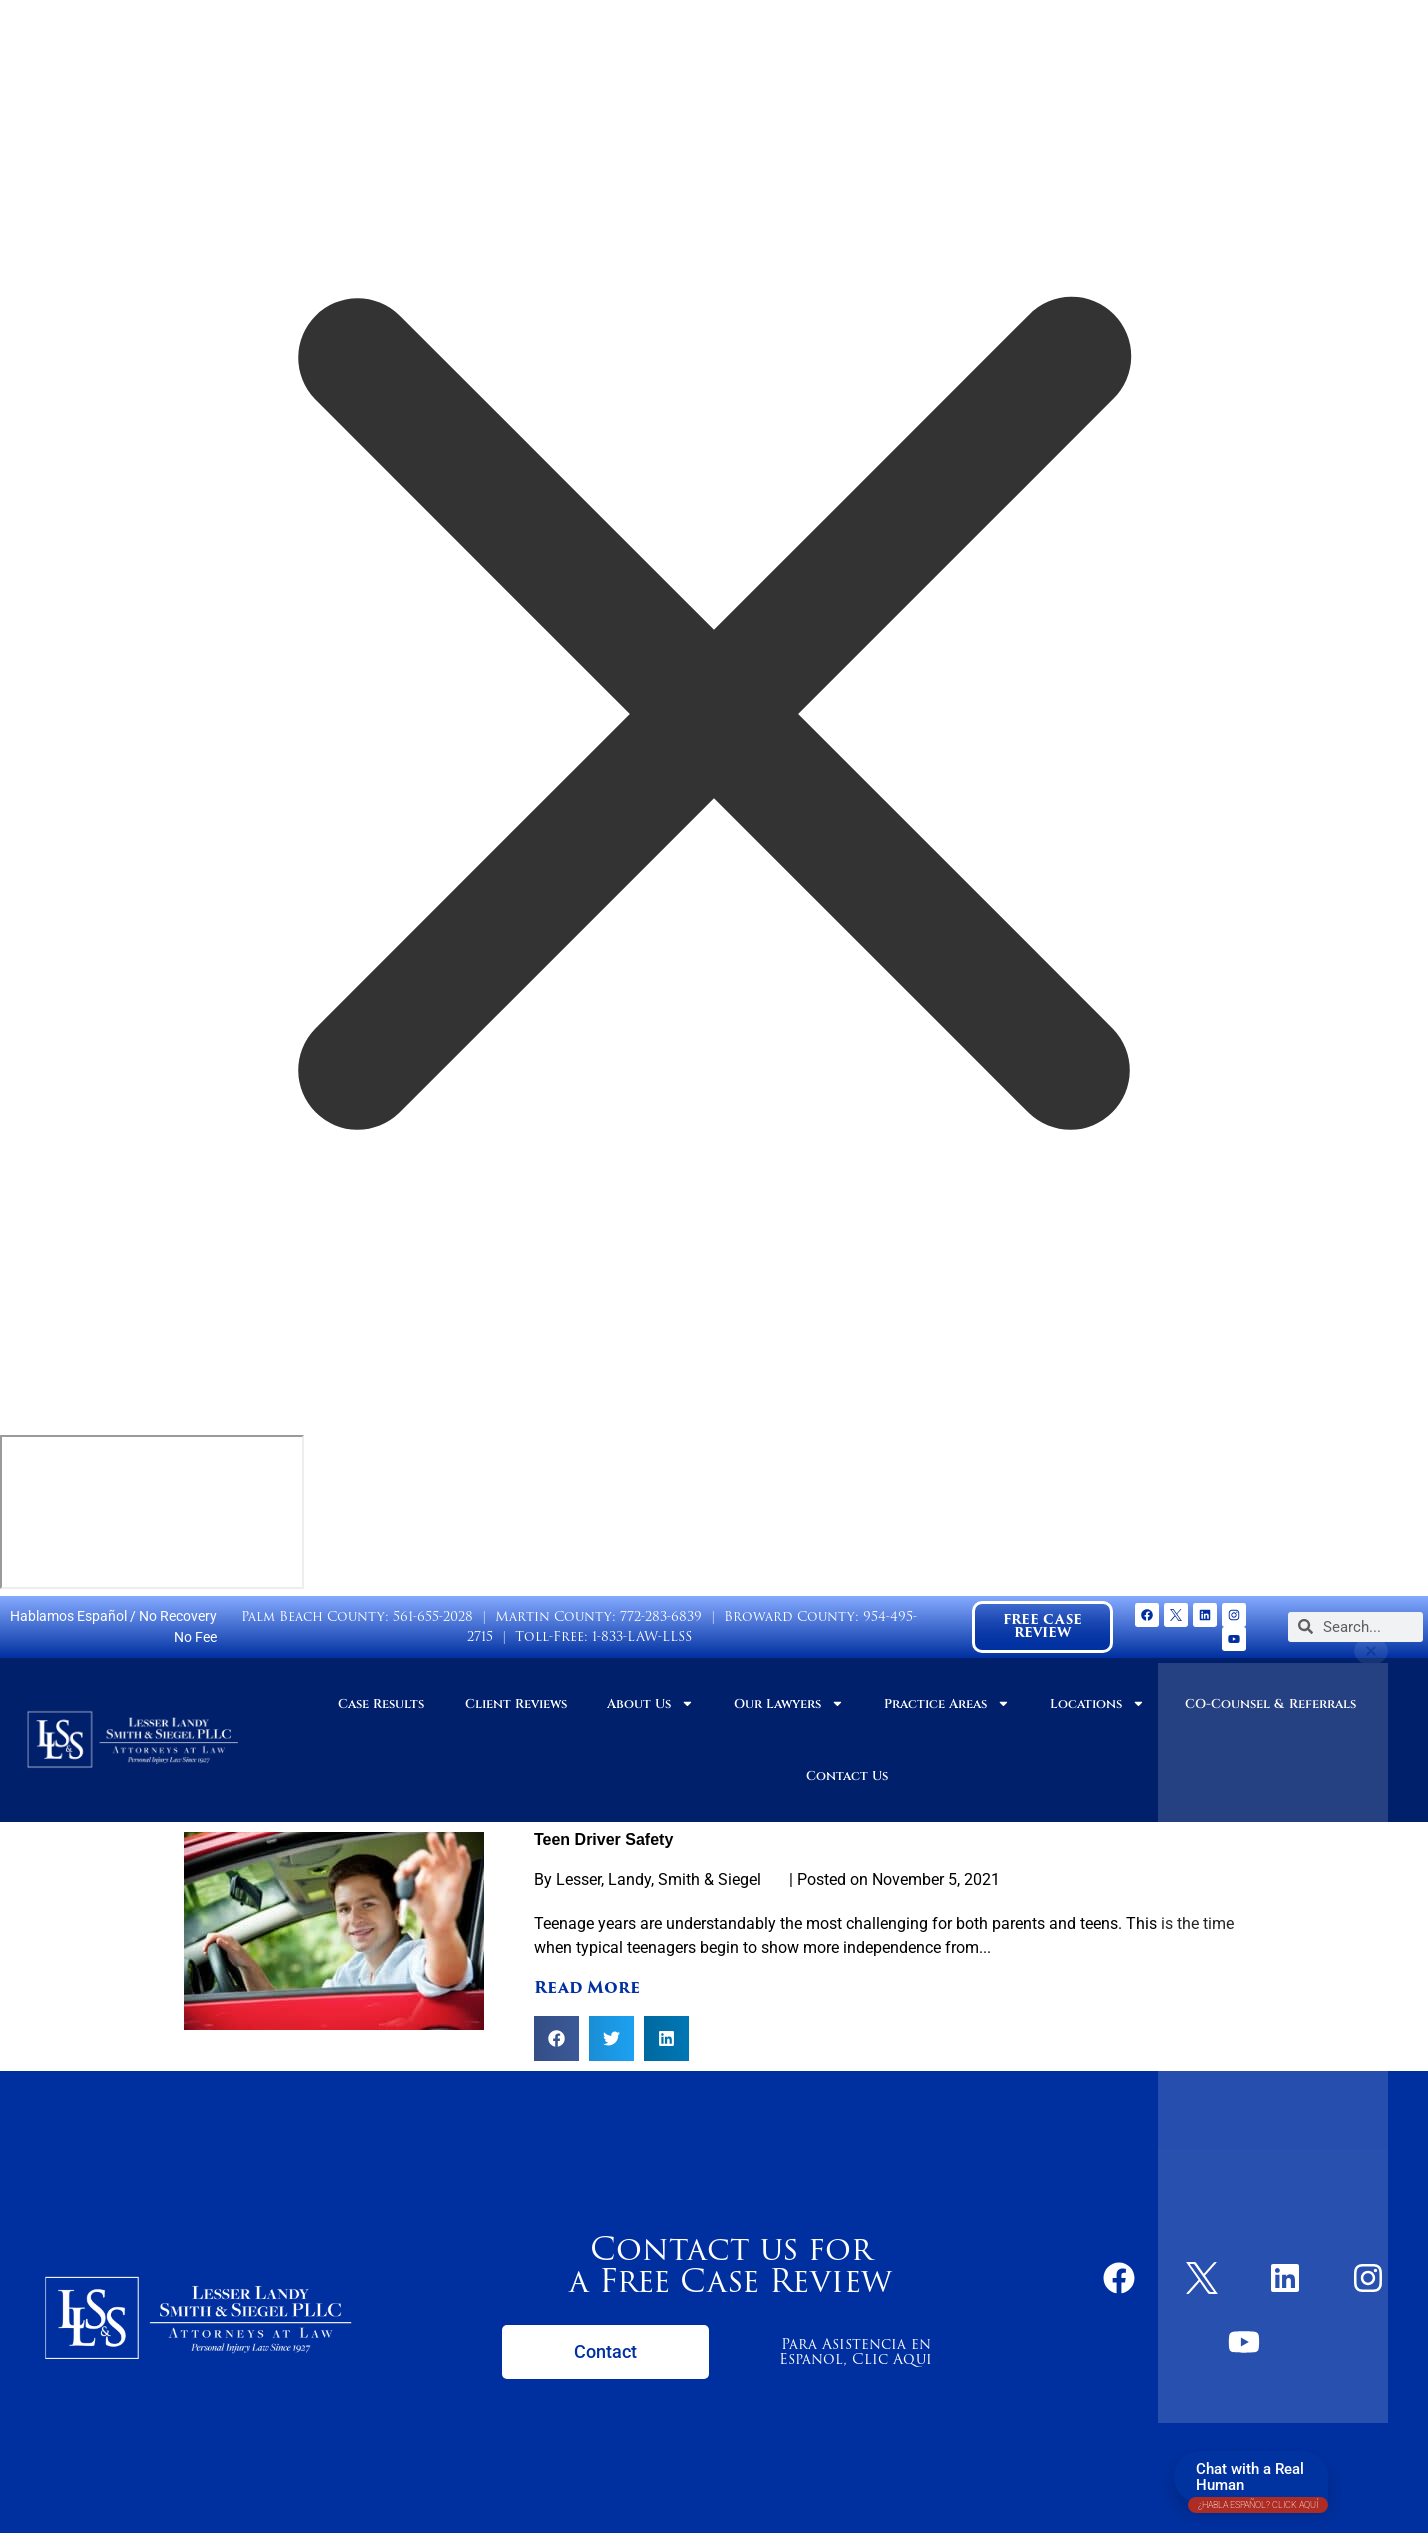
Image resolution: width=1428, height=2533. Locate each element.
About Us (650, 1703)
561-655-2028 (433, 1616)
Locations (1097, 1703)
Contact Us (847, 1776)
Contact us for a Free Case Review (730, 2264)
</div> (152, 1512)
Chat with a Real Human (1258, 2481)
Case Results (381, 1704)
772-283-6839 (661, 1616)
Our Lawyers (789, 1703)
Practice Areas (947, 1703)
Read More (587, 1987)
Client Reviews (516, 1704)
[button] (556, 2038)
